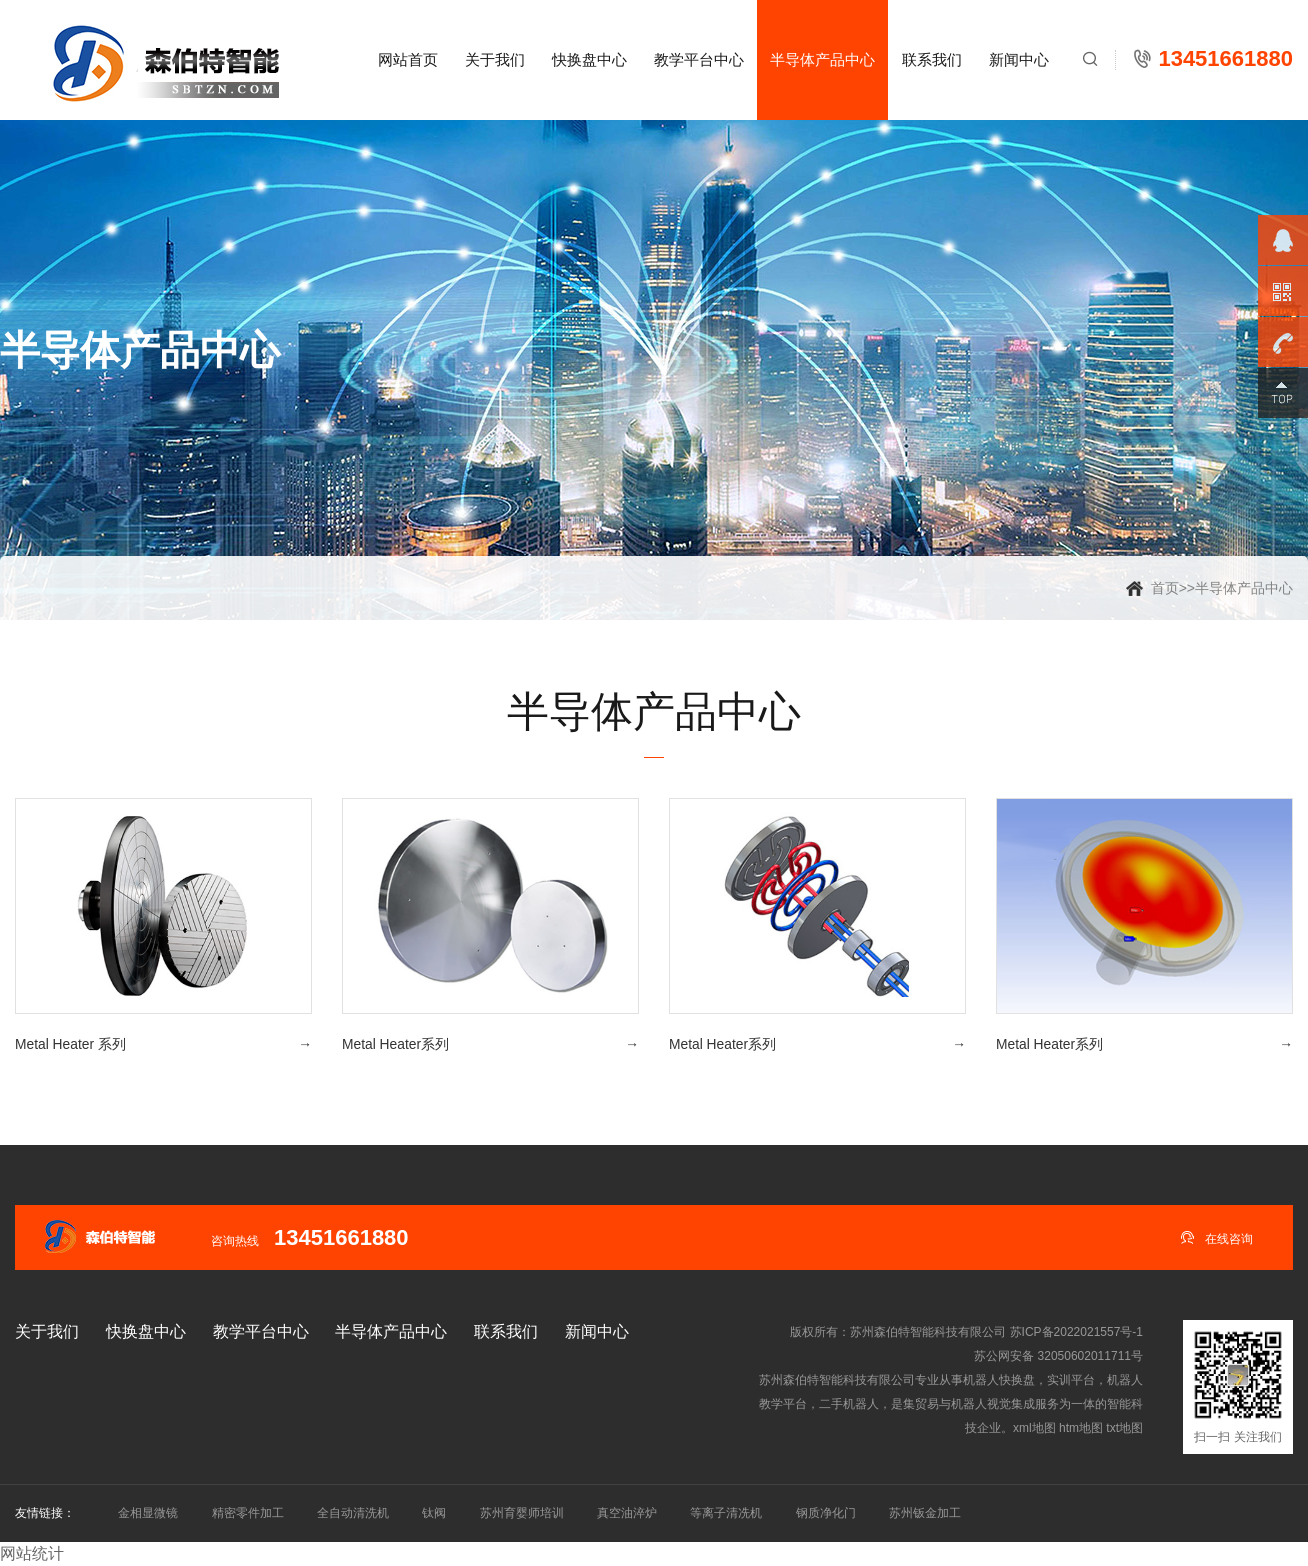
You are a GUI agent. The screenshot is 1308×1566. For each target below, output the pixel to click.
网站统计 (32, 1553)
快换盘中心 (589, 59)
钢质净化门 (826, 1513)
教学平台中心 (699, 59)
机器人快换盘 (999, 1380)
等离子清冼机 (726, 1513)
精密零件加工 (248, 1513)
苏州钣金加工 (925, 1513)
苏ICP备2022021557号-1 (1076, 1332)
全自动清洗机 (353, 1513)
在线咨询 (1216, 1237)
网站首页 (408, 59)
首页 (1165, 588)
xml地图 (1034, 1428)
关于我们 (495, 59)
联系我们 (932, 59)
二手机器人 (849, 1404)
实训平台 (1071, 1380)
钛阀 (434, 1513)
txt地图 (1124, 1428)
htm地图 (1081, 1428)
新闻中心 (1019, 59)
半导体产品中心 (822, 59)
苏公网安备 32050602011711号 (1058, 1356)
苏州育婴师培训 (522, 1513)
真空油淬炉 (627, 1513)
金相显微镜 (148, 1513)
